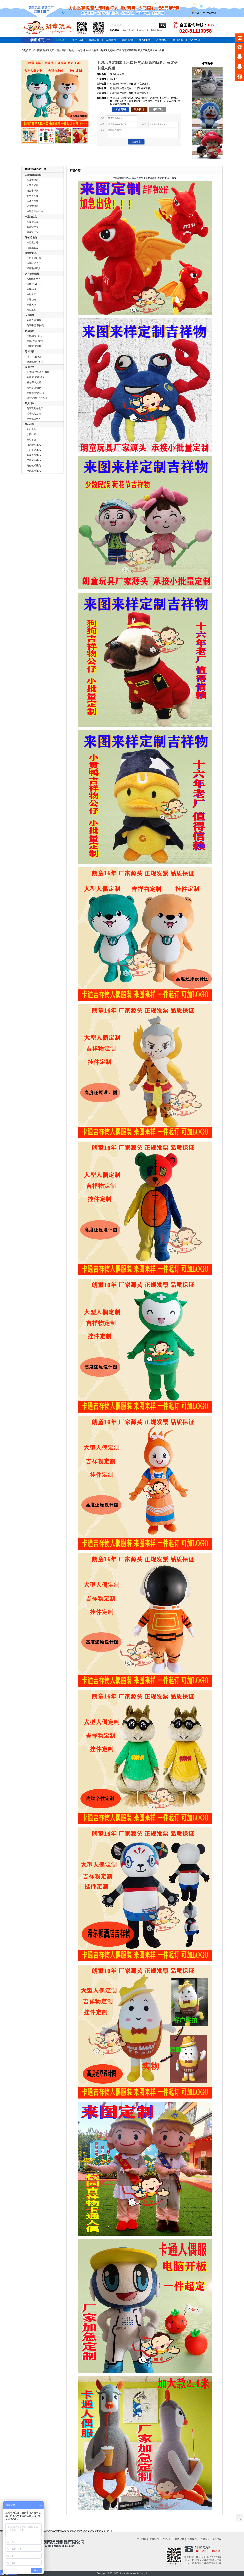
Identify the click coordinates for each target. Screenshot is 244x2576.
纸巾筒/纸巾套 (34, 356)
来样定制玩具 (32, 274)
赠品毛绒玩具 (34, 268)
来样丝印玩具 (34, 284)
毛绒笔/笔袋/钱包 (35, 377)
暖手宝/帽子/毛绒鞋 (37, 398)
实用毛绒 (29, 367)
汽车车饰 (31, 310)
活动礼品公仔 (34, 263)
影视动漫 (31, 289)
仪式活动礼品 (34, 445)
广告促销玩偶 (34, 258)
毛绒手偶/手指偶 (35, 325)
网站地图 (143, 2573)
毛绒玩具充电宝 (35, 408)
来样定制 (94, 40)
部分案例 (61, 50)
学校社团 (31, 434)
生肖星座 (31, 294)
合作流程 (178, 40)
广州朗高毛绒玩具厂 (43, 50)
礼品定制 (29, 424)
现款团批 (139, 109)
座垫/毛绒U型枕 (35, 341)
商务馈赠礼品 (34, 465)
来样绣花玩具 (34, 279)
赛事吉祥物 (32, 196)
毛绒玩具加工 (129, 30)
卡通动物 (31, 299)
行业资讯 (195, 40)
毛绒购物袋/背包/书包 (38, 372)
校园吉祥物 (32, 190)
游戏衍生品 (32, 232)
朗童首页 (37, 40)
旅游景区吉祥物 (35, 211)
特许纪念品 (32, 247)
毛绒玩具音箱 (34, 413)
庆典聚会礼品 (34, 460)
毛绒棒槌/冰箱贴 (35, 393)
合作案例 (110, 40)
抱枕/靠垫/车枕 (34, 336)
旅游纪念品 (32, 242)
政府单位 (31, 439)
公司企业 (31, 429)
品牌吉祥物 (32, 206)
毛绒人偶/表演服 (35, 320)
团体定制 (121, 109)
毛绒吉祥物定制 (76, 50)
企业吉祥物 (93, 50)
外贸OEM (144, 40)
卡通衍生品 (31, 216)
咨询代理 (157, 109)
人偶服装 (29, 315)
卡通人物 (31, 304)
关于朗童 (141, 2539)
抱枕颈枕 (29, 331)
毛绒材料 (161, 40)
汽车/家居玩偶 (34, 387)
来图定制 (77, 40)
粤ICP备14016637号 (130, 2573)
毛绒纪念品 (31, 237)
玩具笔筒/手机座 (35, 362)
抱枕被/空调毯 (34, 346)
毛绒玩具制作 (156, 30)
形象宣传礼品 (34, 470)
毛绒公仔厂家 (142, 30)
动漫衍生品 (32, 222)
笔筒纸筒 (29, 351)
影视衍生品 (32, 227)
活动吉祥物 (32, 201)
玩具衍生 (29, 403)
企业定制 (60, 40)
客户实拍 (127, 40)
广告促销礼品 (34, 450)
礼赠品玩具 (31, 253)
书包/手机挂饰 (34, 382)
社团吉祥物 (32, 185)
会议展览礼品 (34, 455)
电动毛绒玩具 (34, 419)
